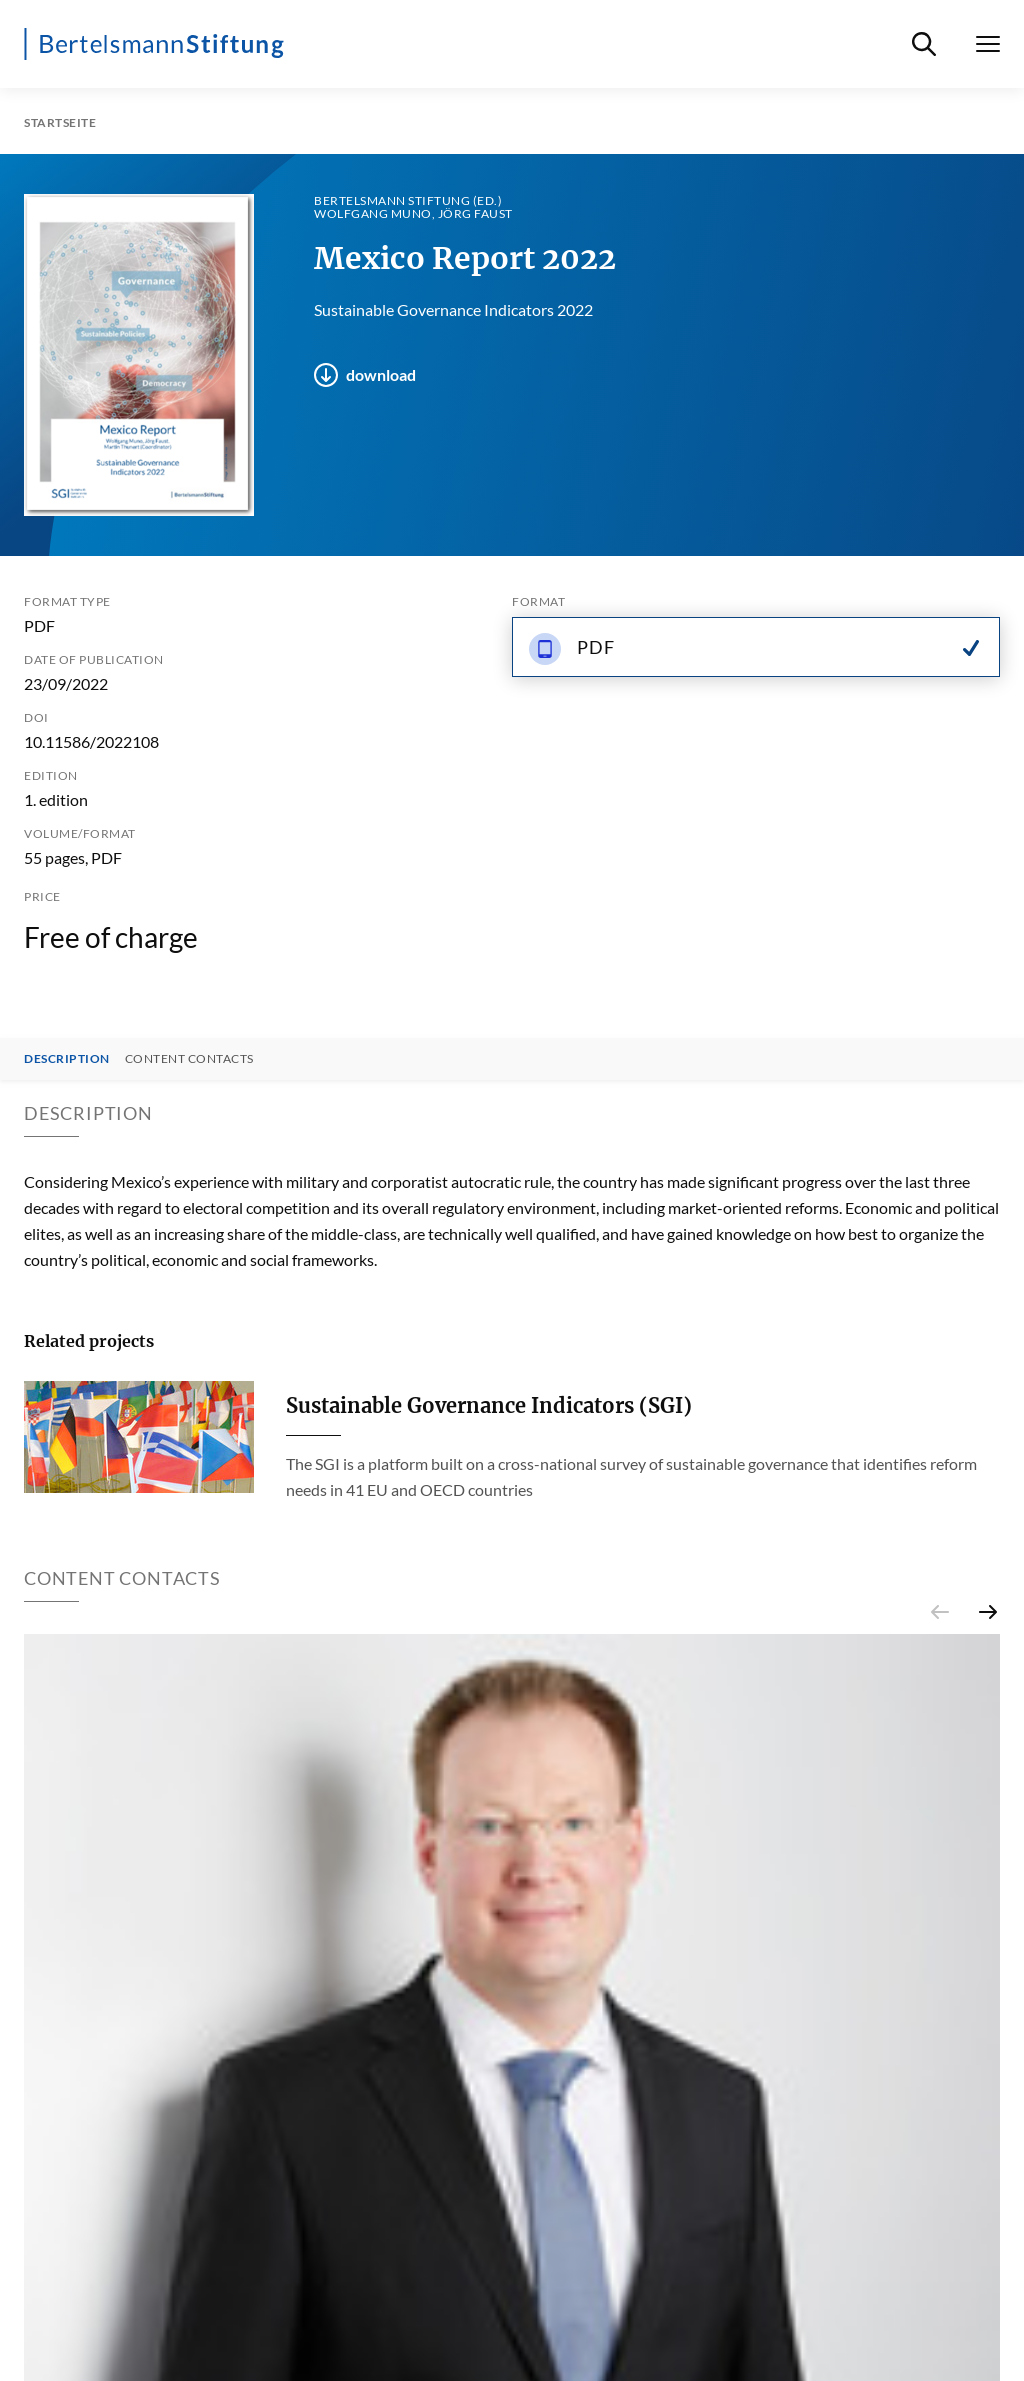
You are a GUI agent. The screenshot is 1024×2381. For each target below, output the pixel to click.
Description (67, 1059)
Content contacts (189, 1059)
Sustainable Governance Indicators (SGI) (489, 1405)
